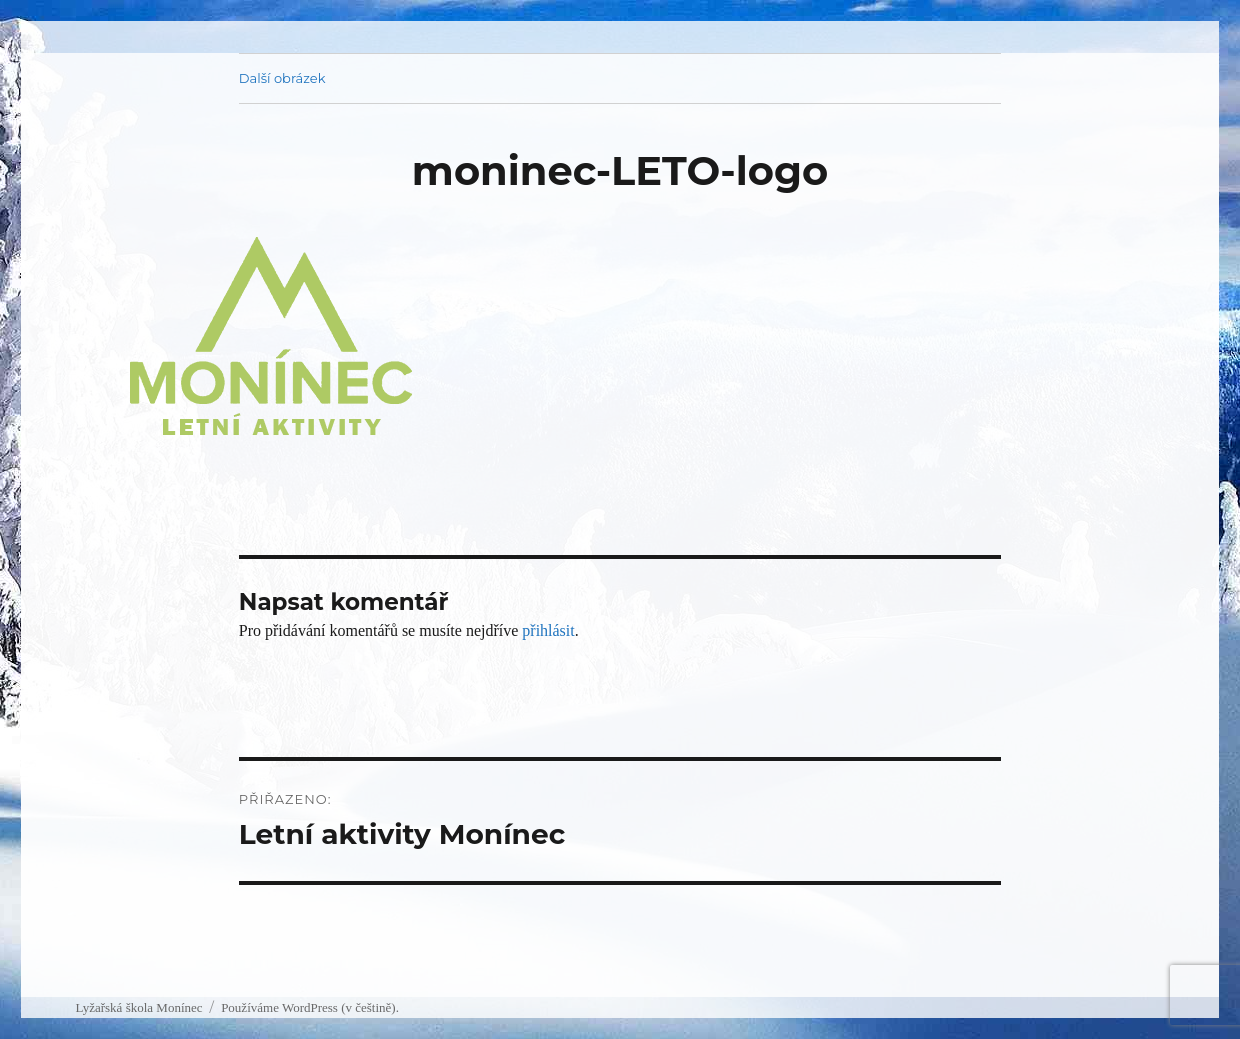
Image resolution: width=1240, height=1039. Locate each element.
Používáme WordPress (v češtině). (310, 1007)
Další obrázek (282, 78)
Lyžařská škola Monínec (138, 1007)
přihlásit (548, 630)
